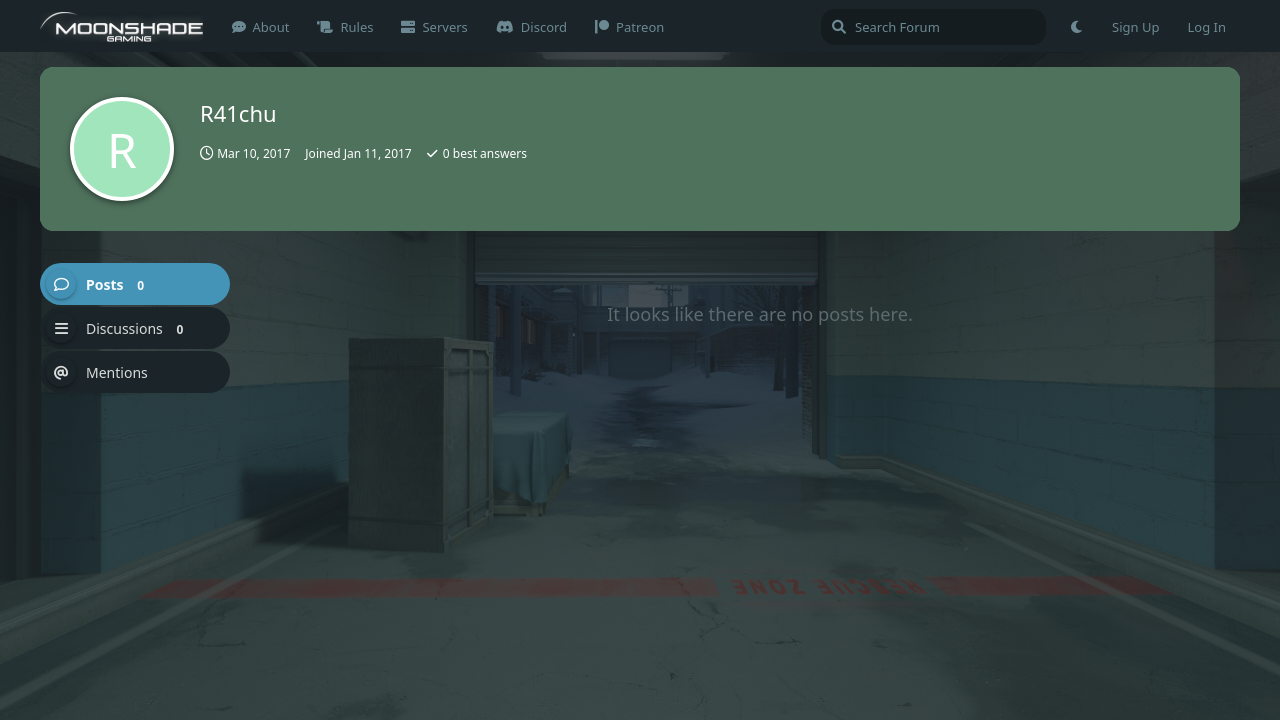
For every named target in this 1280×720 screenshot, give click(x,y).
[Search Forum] (933, 27)
